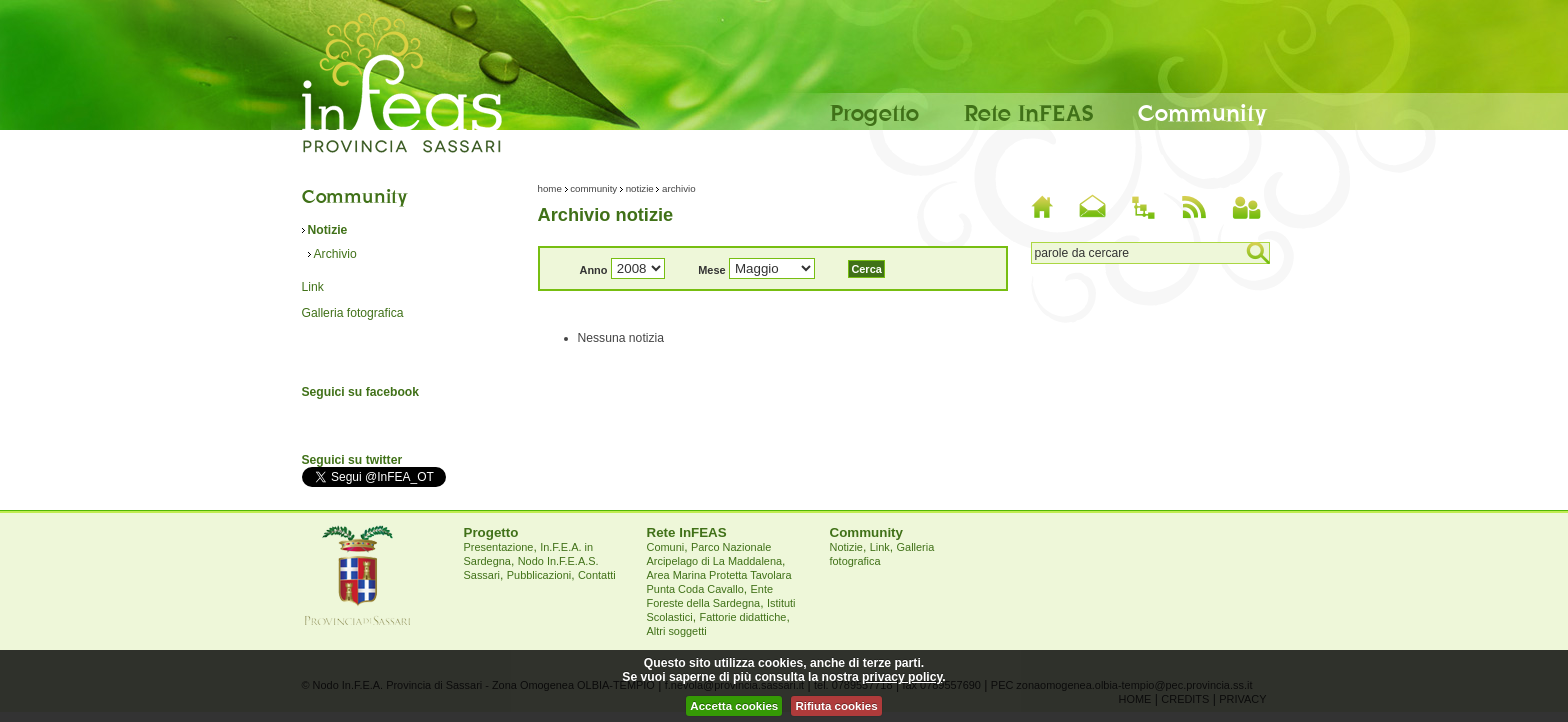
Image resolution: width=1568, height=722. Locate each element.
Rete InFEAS (1028, 112)
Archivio (335, 254)
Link (313, 287)
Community (1202, 112)
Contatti (597, 575)
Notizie (328, 230)
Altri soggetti (677, 631)
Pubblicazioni (539, 575)
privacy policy (902, 677)
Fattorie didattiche (742, 617)
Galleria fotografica (353, 313)
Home (550, 188)
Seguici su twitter (352, 460)
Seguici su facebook (361, 392)
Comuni (666, 547)
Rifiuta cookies (836, 706)
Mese (711, 270)
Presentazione (499, 547)
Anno (594, 270)
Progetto (874, 112)
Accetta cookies (734, 706)
